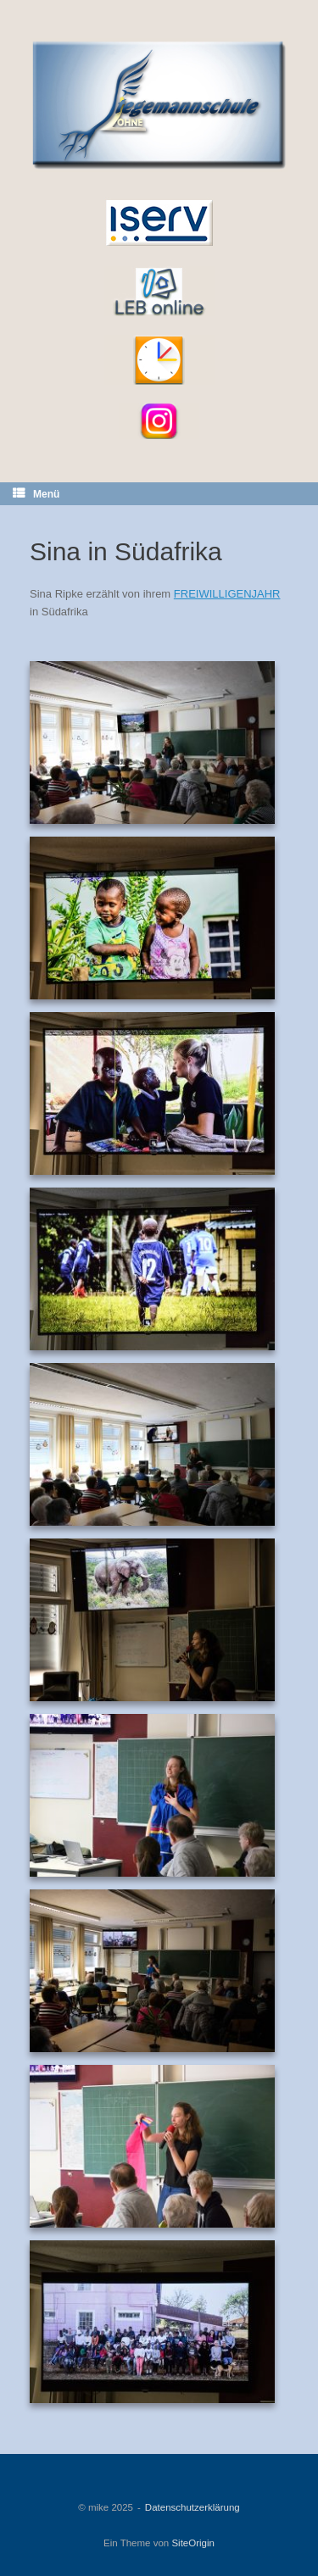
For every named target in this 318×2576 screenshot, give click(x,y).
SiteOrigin (193, 2543)
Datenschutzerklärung (192, 2507)
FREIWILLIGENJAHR (227, 593)
